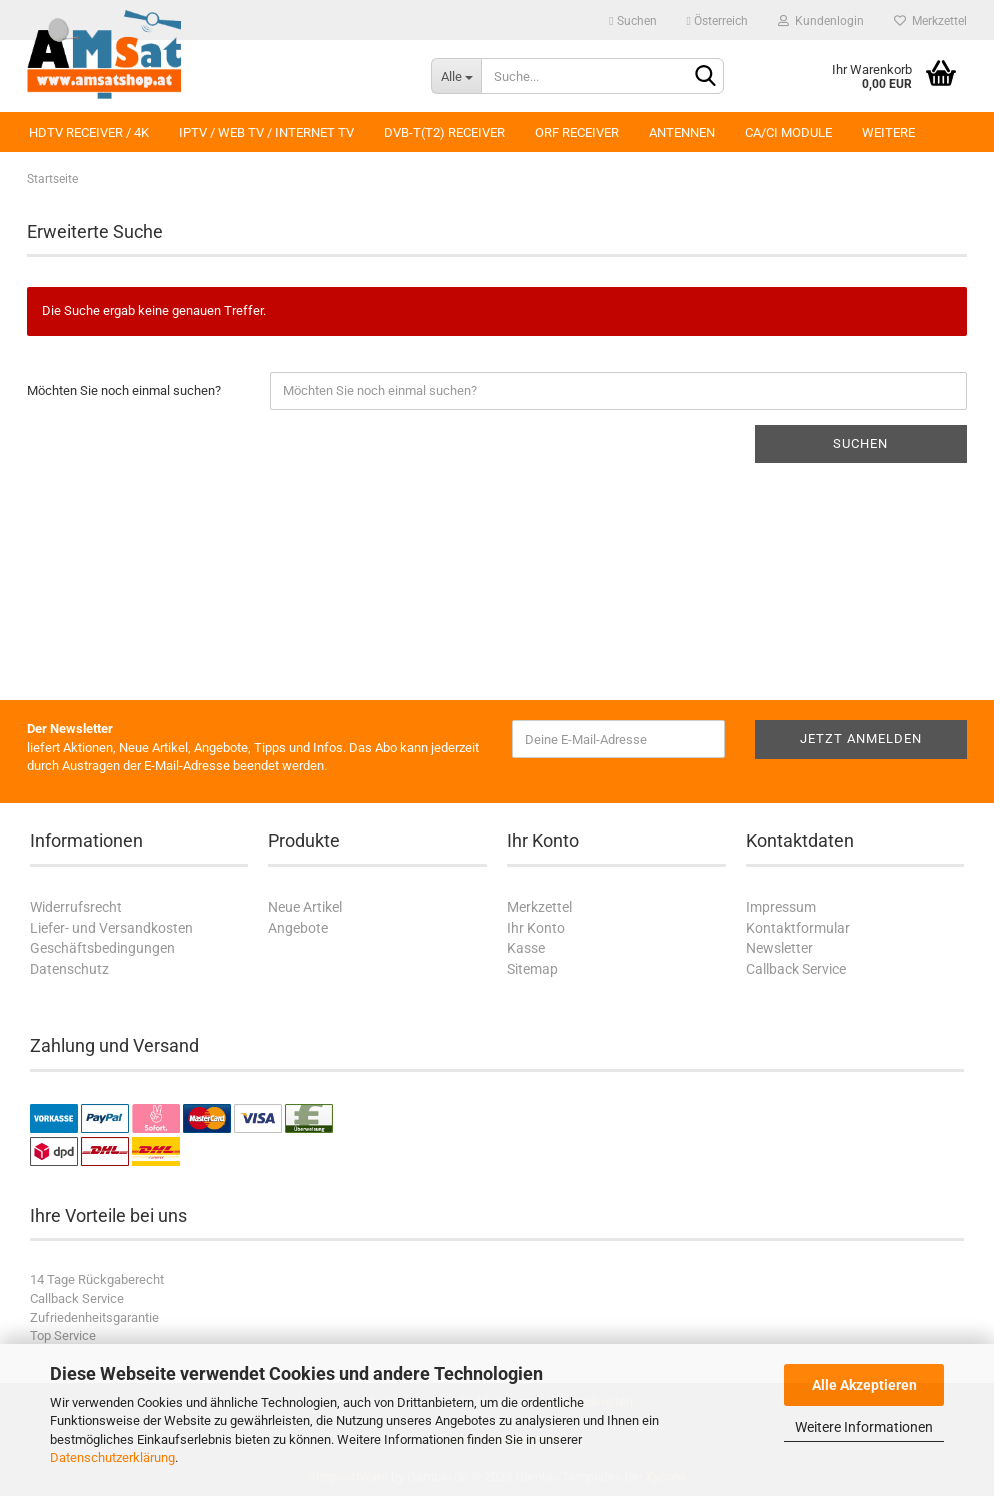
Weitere (888, 132)
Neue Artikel (305, 907)
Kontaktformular (798, 928)
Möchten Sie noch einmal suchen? (124, 390)
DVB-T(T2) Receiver (444, 132)
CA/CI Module (788, 132)
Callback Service (796, 969)
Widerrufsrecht (76, 907)
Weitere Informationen (864, 1427)
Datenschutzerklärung (112, 1457)
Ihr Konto (536, 928)
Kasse (526, 948)
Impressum (781, 907)
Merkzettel (930, 21)
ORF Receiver (577, 132)
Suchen (632, 21)
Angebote (298, 928)
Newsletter (779, 948)
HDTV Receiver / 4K (89, 132)
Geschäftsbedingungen (102, 948)
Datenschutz (69, 969)
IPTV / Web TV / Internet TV (266, 132)
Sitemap (532, 969)
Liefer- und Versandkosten (111, 928)
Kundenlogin (821, 21)
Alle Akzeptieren (864, 1385)
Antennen (682, 132)
